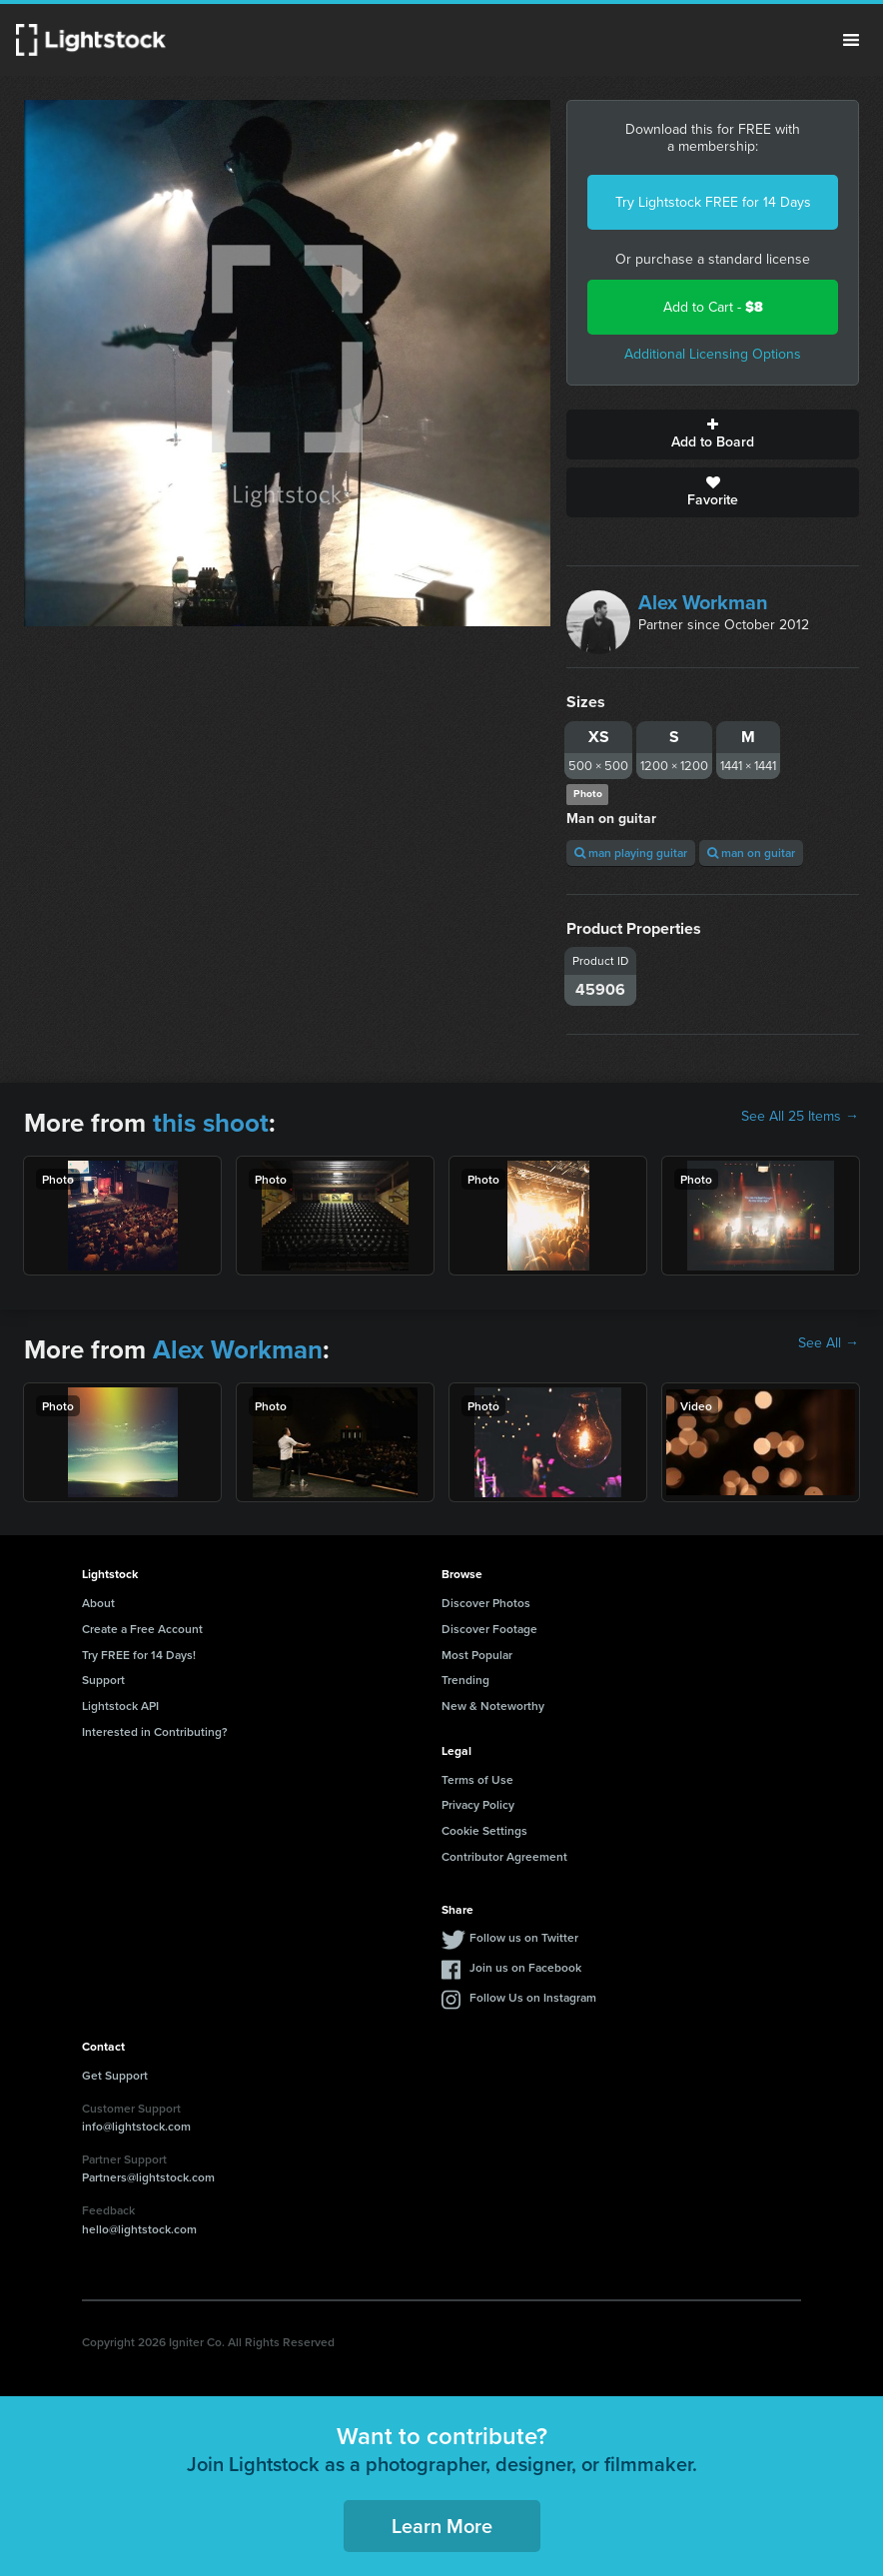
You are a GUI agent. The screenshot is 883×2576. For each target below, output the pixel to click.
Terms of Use (477, 1779)
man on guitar (751, 852)
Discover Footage (489, 1628)
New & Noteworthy (493, 1705)
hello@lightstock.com (139, 2228)
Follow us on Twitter (523, 1937)
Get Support (115, 2075)
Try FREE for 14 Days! (139, 1654)
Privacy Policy (478, 1804)
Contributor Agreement (504, 1856)
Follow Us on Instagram (532, 1997)
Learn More (442, 2525)
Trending (465, 1679)
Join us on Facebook (525, 1967)
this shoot (211, 1123)
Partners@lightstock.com (148, 2176)
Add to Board (712, 434)
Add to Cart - (713, 307)
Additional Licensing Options (712, 354)
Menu (851, 40)
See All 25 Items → (800, 1117)
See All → (828, 1343)
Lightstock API (120, 1705)
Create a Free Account (142, 1628)
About (98, 1602)
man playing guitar (630, 852)
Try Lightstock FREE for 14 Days (713, 202)
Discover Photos (486, 1602)
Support (103, 1679)
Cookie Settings (484, 1830)
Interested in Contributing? (155, 1731)
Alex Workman (703, 602)
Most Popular (477, 1654)
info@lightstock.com (136, 2126)
